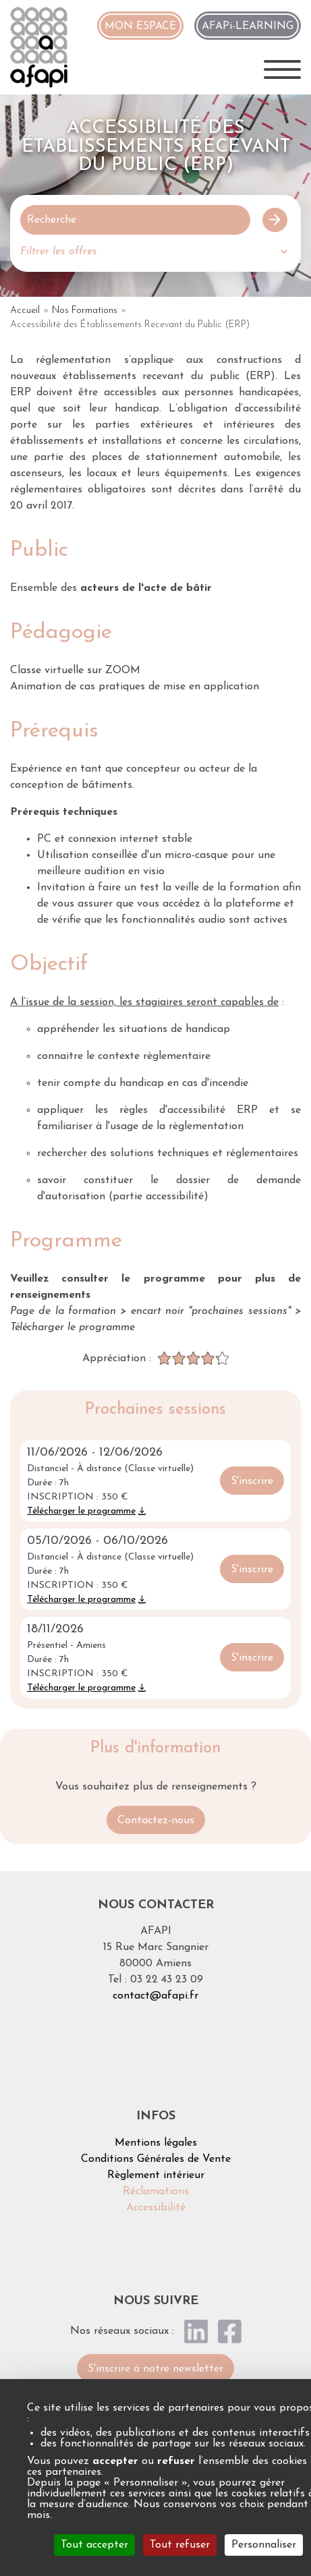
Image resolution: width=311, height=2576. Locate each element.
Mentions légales (156, 2143)
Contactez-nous (155, 1820)
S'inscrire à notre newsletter (155, 2369)
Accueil (25, 311)
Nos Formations (84, 311)
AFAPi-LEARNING (247, 26)
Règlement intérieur (155, 2175)
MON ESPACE (140, 26)
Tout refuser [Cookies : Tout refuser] (180, 2545)
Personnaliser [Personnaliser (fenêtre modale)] (263, 2545)
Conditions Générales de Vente (156, 2159)
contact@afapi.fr (155, 1996)
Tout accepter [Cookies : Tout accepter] (94, 2545)
